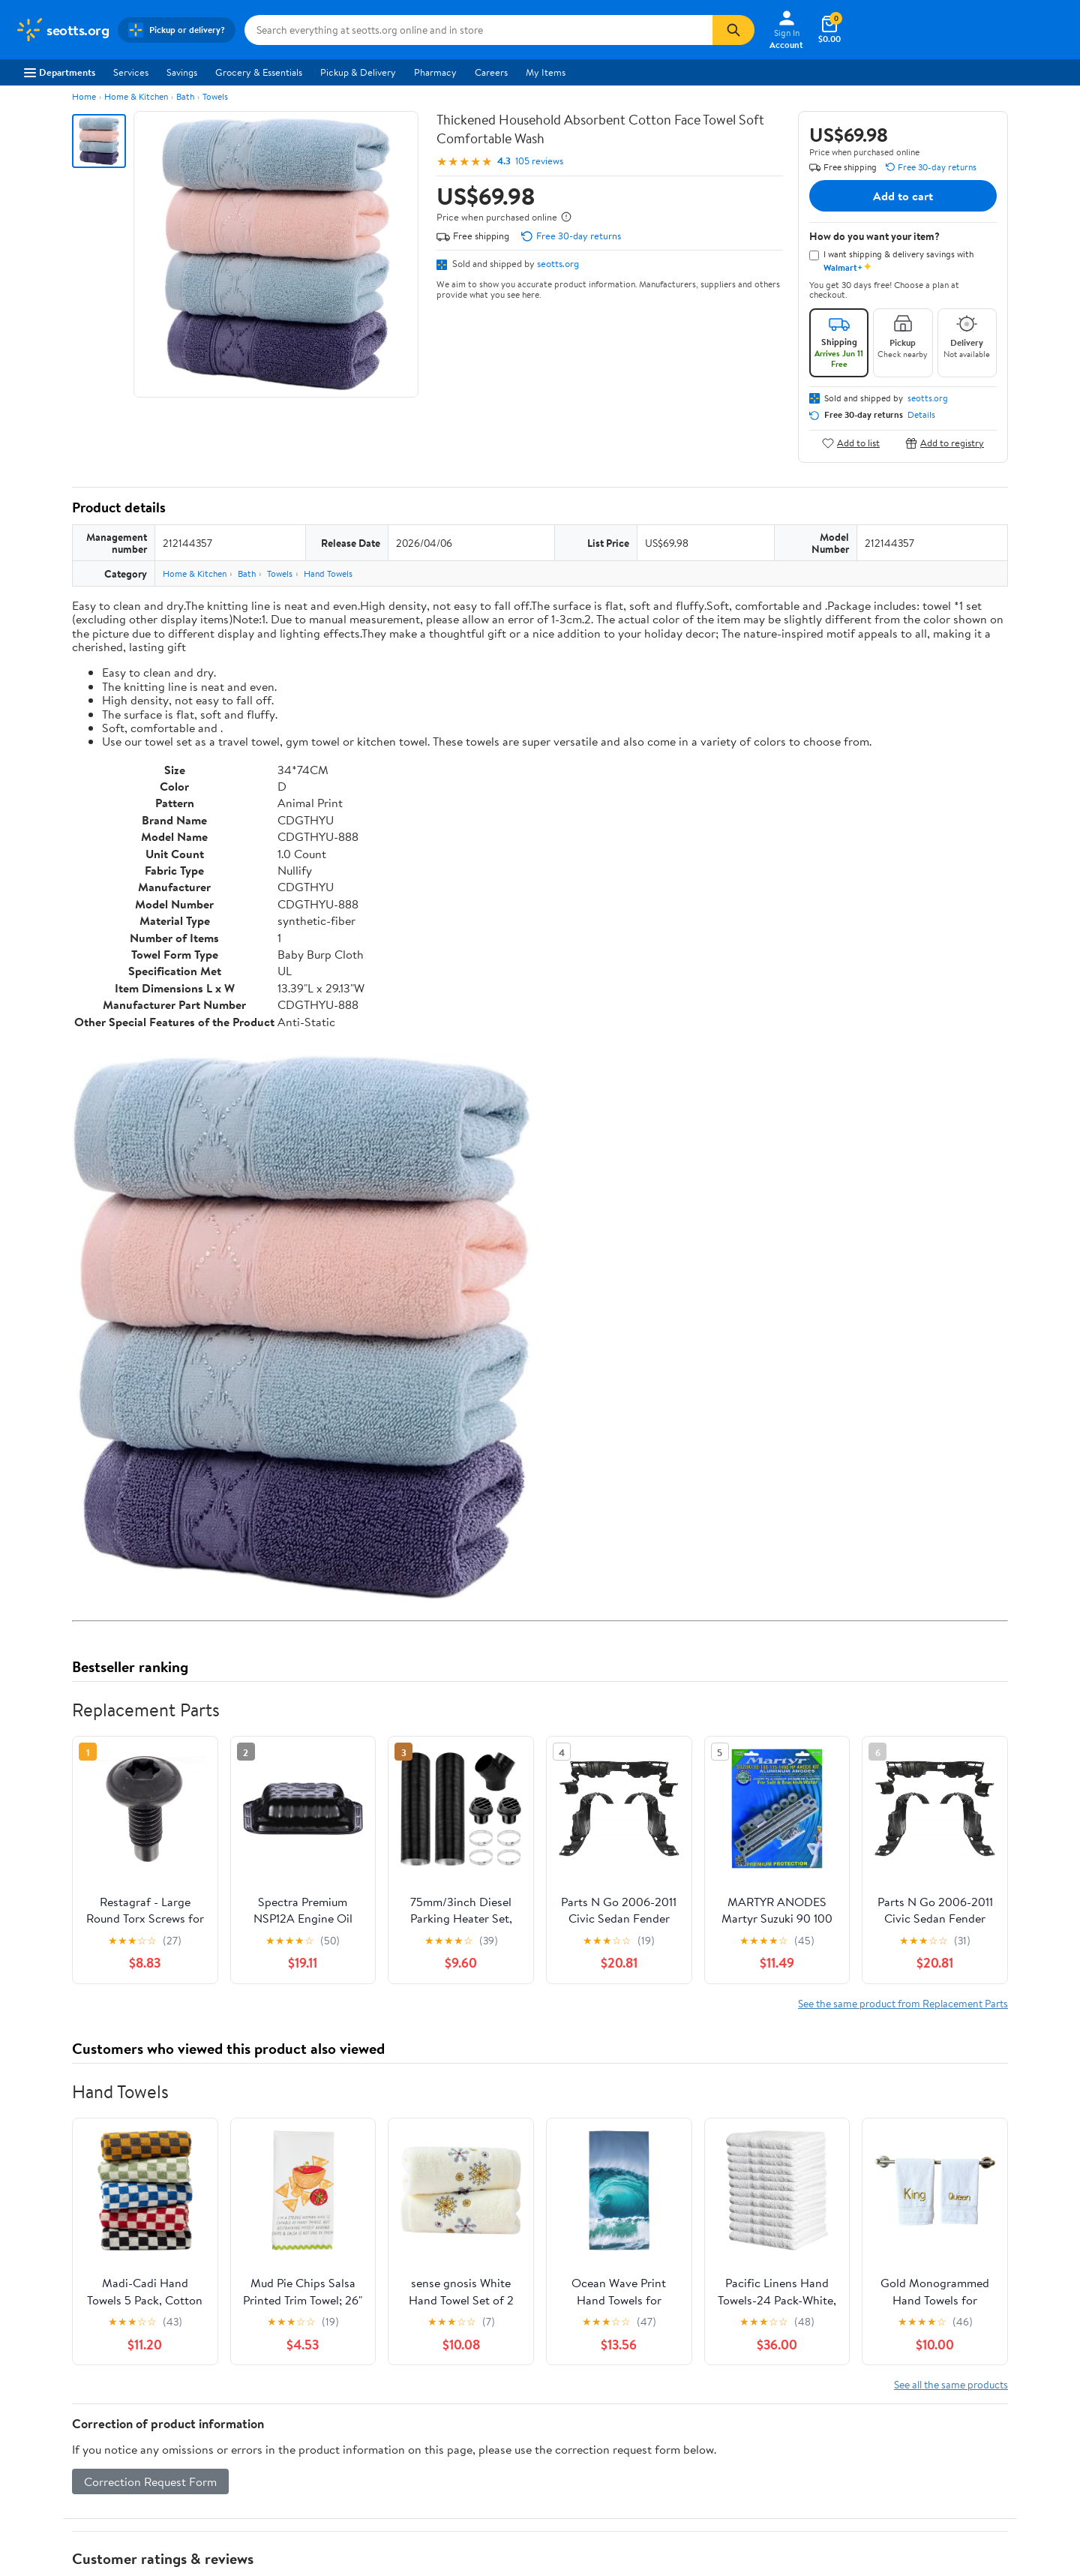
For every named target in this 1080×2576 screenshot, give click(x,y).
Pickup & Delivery (358, 72)
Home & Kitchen (136, 96)
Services (130, 72)
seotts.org (558, 263)
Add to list (851, 443)
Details (921, 415)
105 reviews (539, 161)
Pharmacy (435, 72)
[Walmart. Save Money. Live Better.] (62, 30)
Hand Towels (328, 573)
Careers (491, 72)
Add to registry (944, 443)
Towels (215, 96)
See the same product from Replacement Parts (903, 2003)
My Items (546, 72)
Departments (59, 72)
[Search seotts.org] (478, 30)
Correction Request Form (150, 2481)
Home (84, 96)
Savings (181, 72)
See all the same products (951, 2384)
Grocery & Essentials (258, 72)
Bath (185, 96)
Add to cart (903, 196)
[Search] (733, 30)
